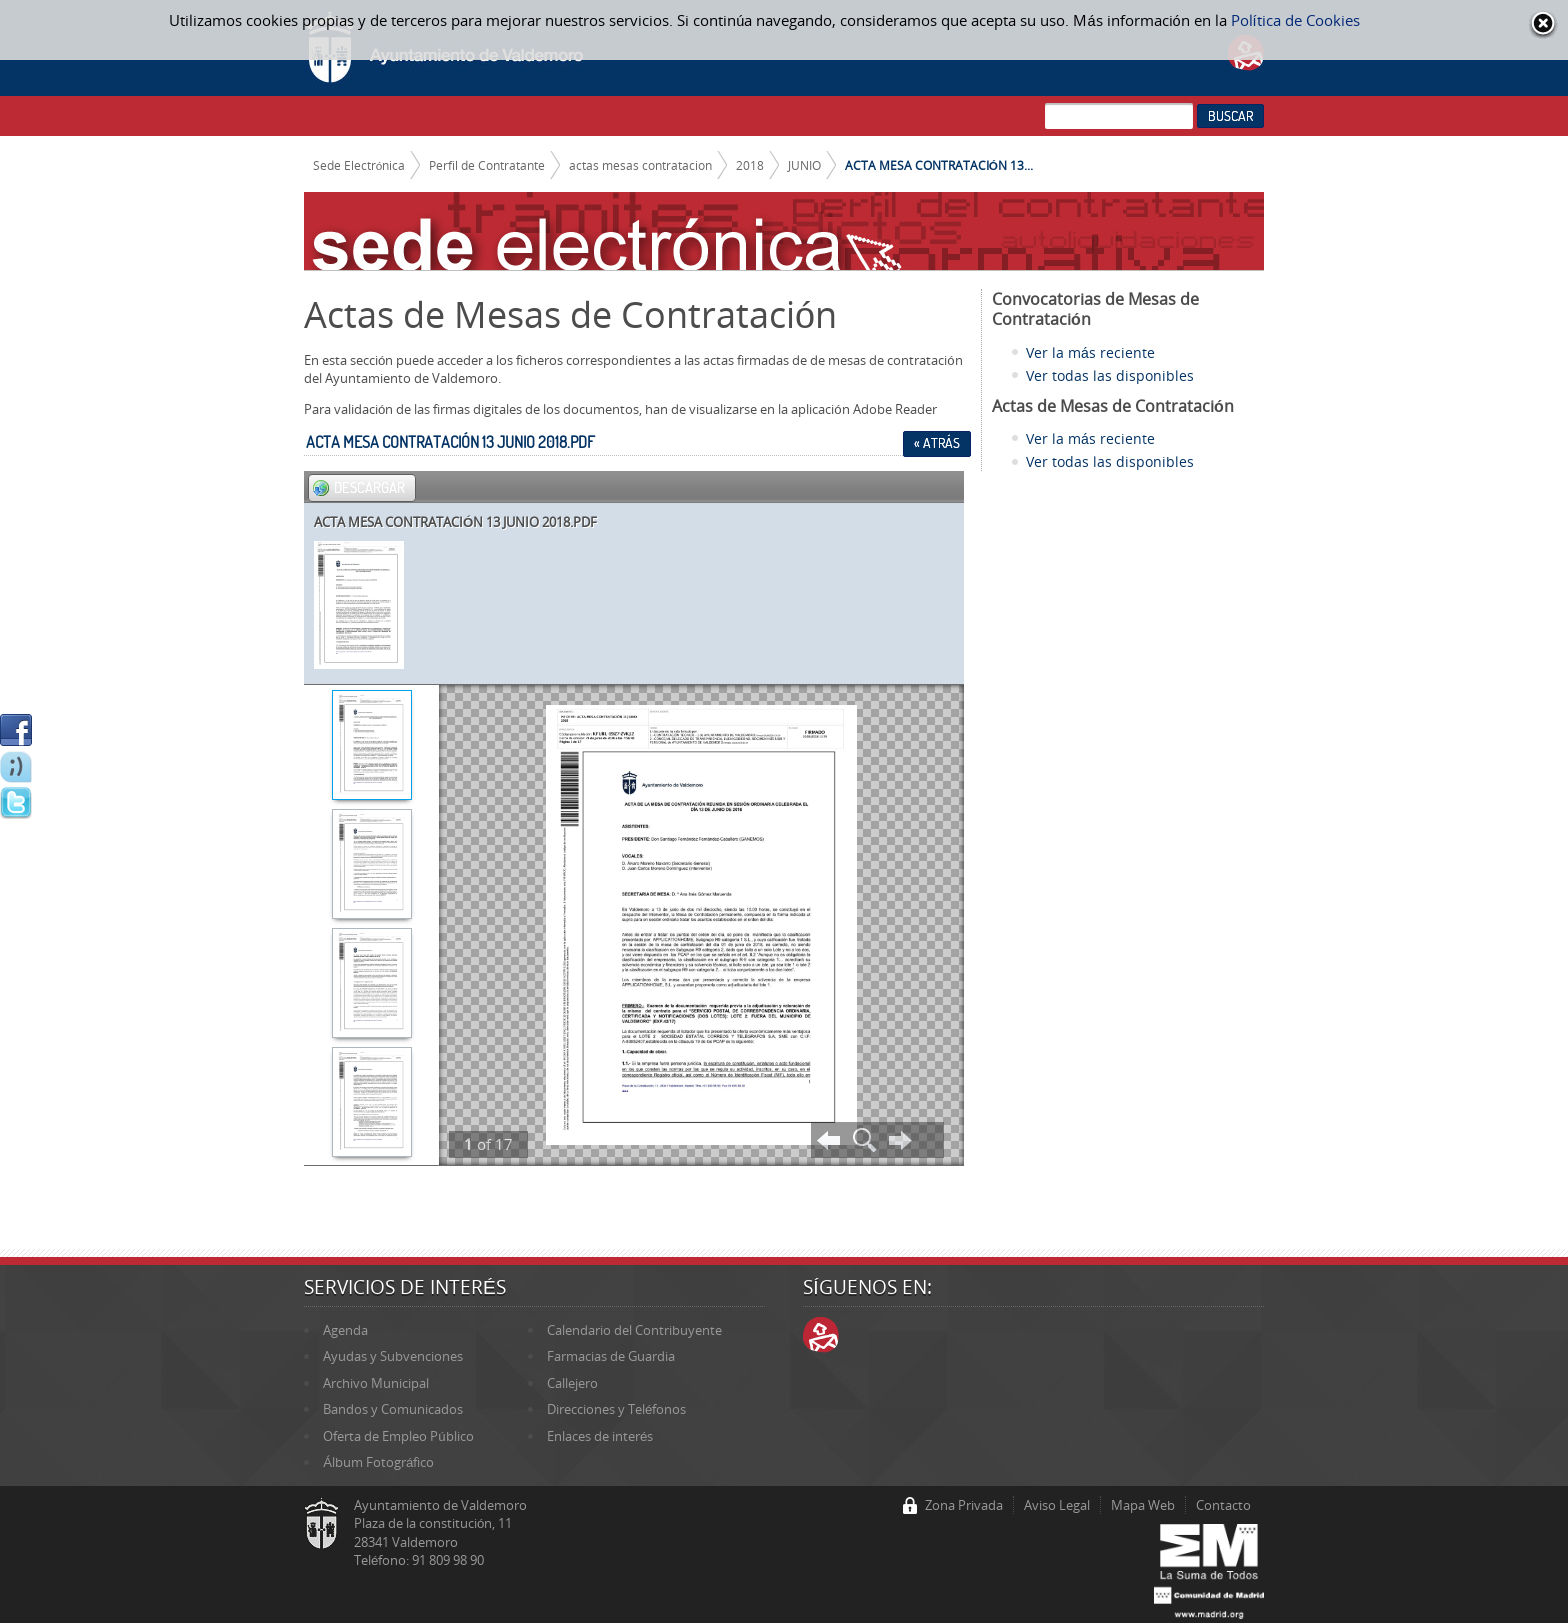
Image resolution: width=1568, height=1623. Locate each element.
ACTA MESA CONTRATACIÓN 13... (939, 165)
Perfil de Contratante (487, 165)
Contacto (1223, 1505)
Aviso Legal (1057, 1505)
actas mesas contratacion (640, 165)
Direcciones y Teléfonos (616, 1409)
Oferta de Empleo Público (398, 1436)
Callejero (572, 1383)
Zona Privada (964, 1505)
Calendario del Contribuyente (634, 1330)
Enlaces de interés (600, 1436)
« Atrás (937, 443)
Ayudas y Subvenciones (393, 1356)
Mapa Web (1143, 1505)
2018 (750, 165)
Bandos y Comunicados (393, 1409)
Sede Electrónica (359, 165)
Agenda (345, 1330)
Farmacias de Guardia (611, 1356)
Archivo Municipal (376, 1383)
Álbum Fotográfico (378, 1462)
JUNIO (804, 165)
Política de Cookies (1295, 20)
